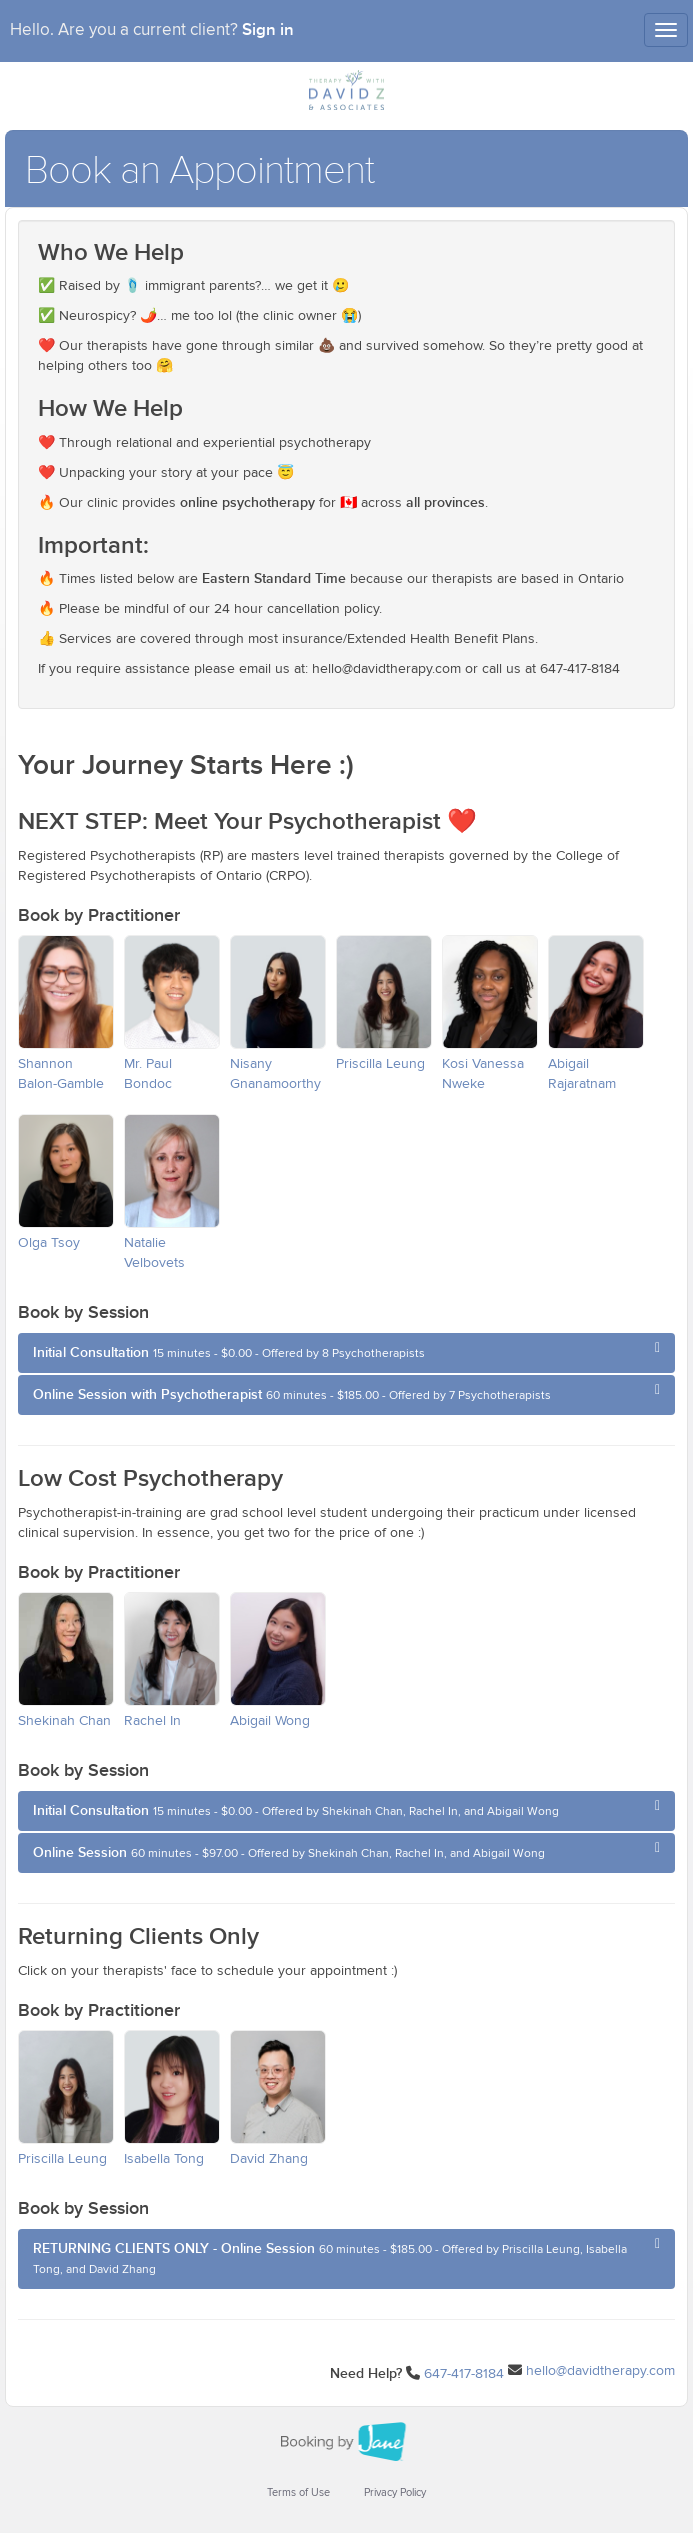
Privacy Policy (395, 2492)
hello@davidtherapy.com (600, 2371)
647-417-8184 (464, 2374)
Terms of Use (298, 2492)
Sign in (268, 30)
